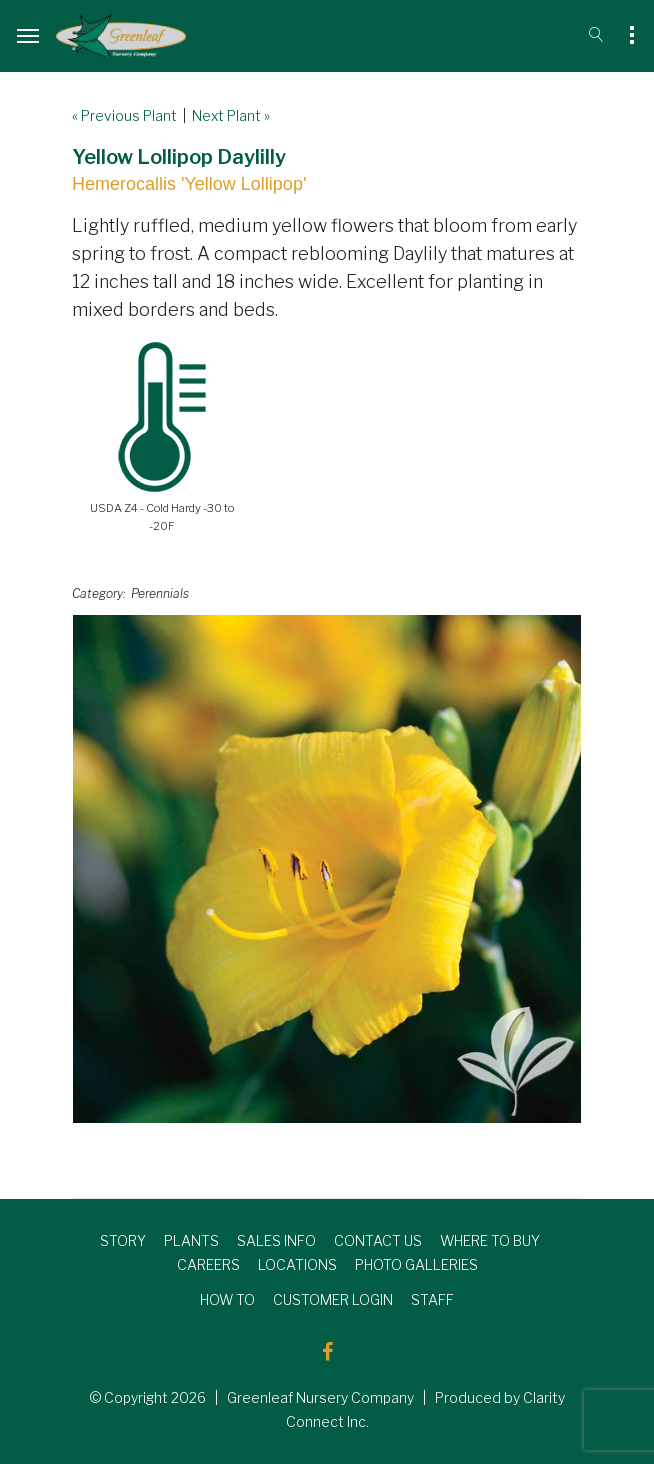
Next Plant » (231, 115)
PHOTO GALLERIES (416, 1264)
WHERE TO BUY (490, 1240)
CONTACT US (378, 1240)
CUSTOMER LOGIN (333, 1299)
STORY (123, 1240)
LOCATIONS (297, 1264)
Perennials (160, 593)
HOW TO (227, 1299)
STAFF (432, 1299)
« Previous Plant (124, 115)
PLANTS (191, 1240)
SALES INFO (276, 1240)
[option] (327, 869)
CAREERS (208, 1264)
